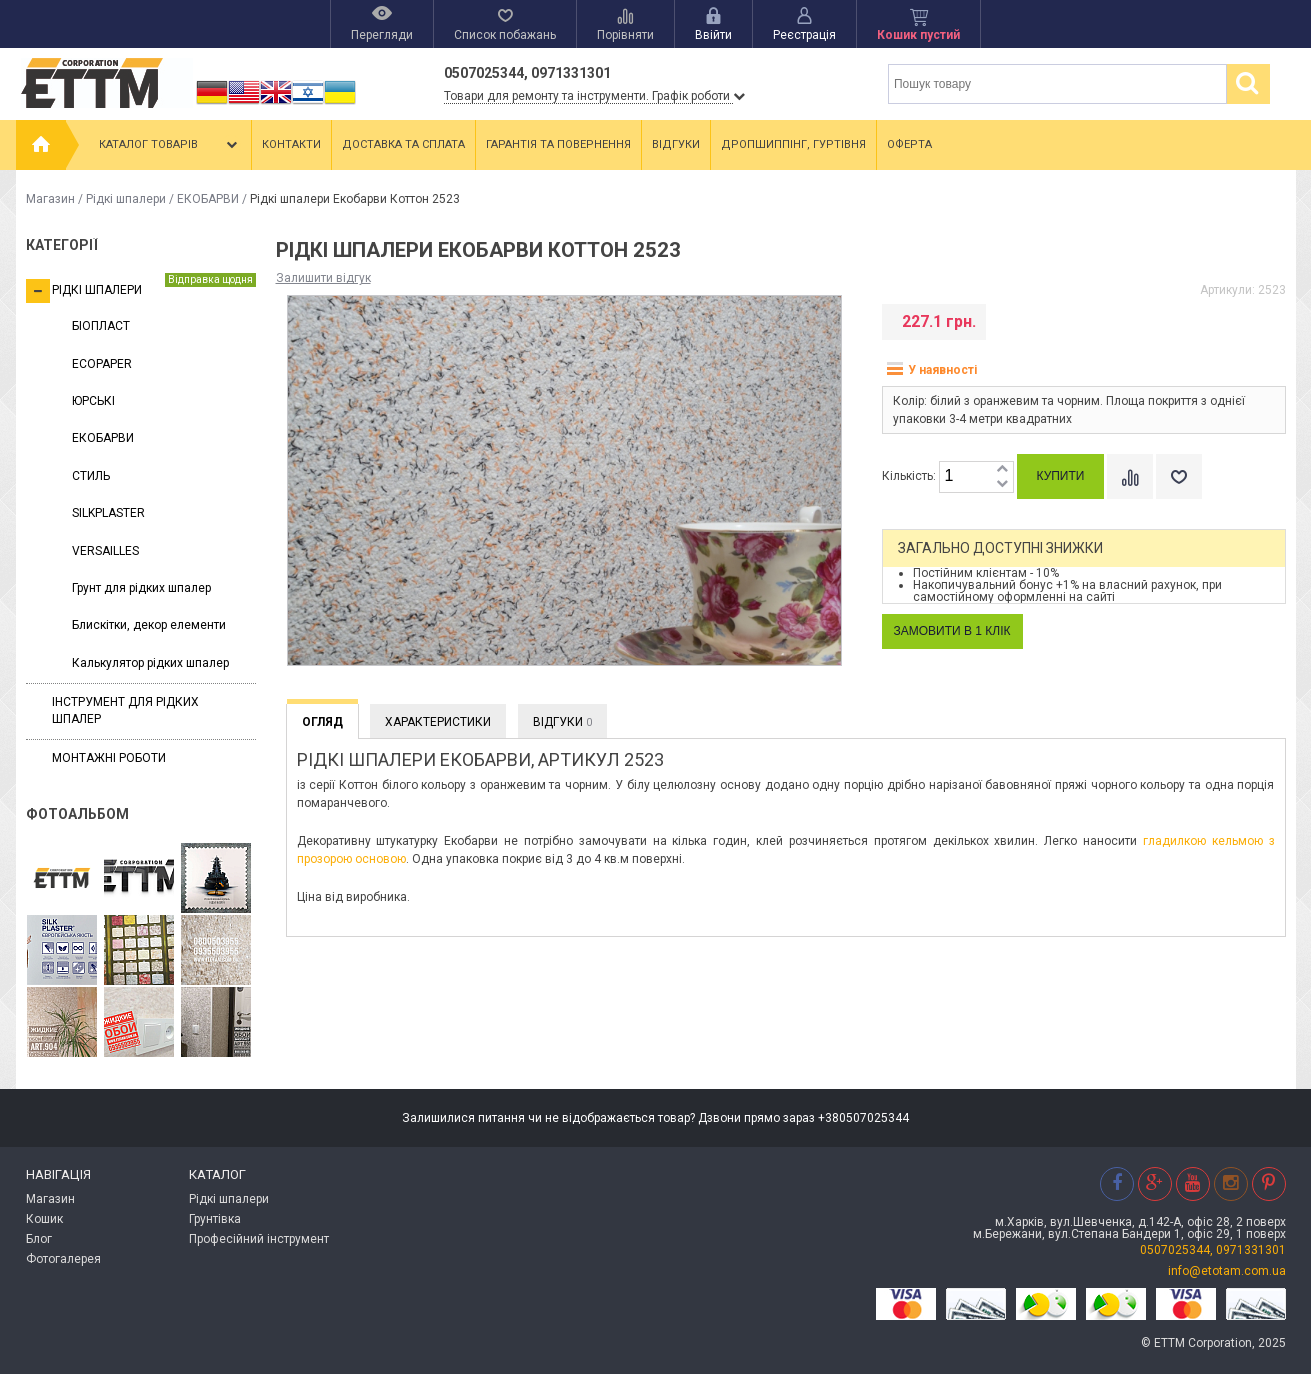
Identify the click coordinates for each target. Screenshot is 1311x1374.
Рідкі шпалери (126, 199)
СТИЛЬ (91, 476)
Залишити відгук (323, 278)
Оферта (909, 144)
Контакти (291, 144)
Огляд (322, 722)
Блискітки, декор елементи (149, 625)
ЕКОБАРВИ (208, 199)
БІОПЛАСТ (101, 326)
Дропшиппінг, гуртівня (793, 144)
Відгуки (676, 144)
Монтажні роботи (109, 758)
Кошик (44, 1219)
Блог (39, 1239)
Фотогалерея (63, 1259)
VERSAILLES (105, 551)
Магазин (50, 199)
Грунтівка (215, 1219)
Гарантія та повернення (558, 144)
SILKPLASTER (108, 513)
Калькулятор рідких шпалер (150, 663)
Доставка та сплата (403, 144)
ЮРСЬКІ (93, 401)
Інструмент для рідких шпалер (125, 710)
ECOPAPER (102, 364)
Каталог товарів (170, 145)
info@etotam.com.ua (1227, 1271)
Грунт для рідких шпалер (141, 588)
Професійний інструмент (259, 1239)
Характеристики (438, 722)
